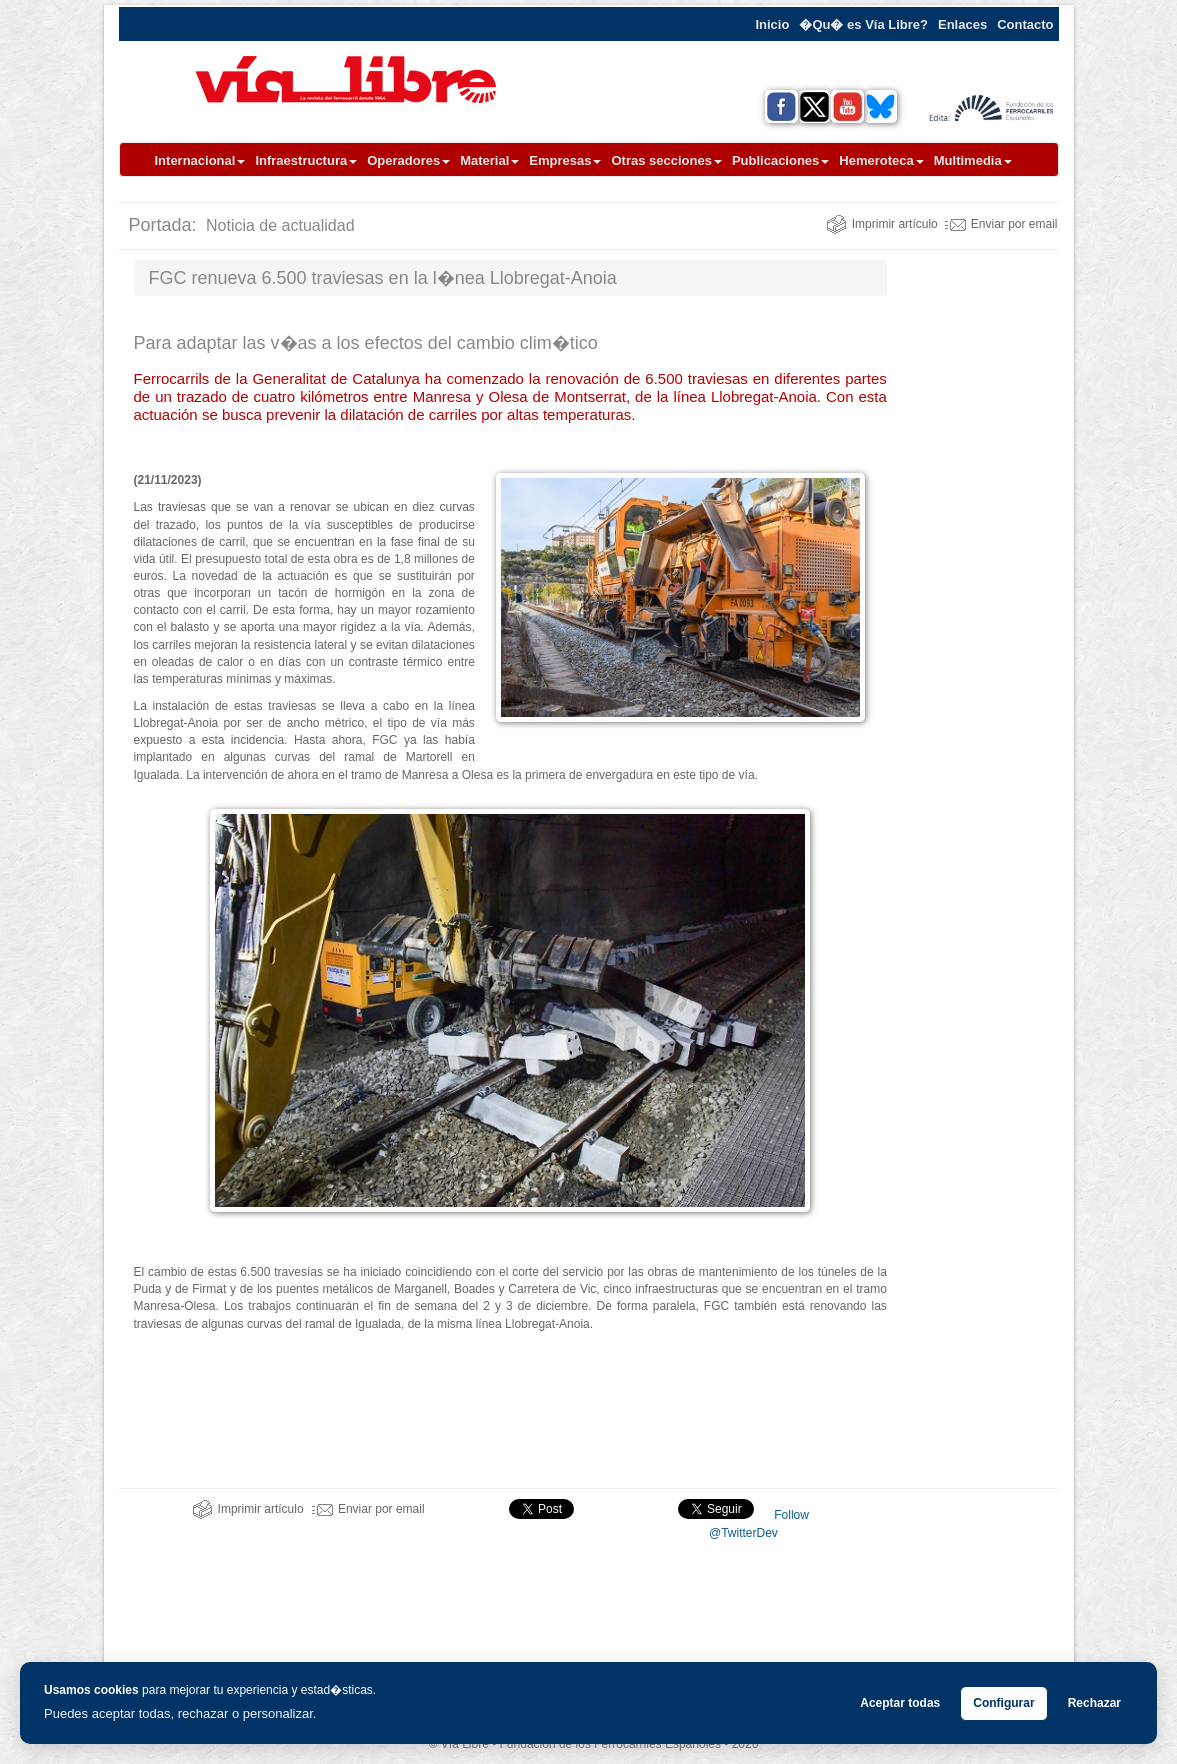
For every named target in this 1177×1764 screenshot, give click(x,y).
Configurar (1003, 1703)
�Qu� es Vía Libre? (863, 24)
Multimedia (973, 160)
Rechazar (1094, 1703)
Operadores (408, 160)
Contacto (1025, 24)
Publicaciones (780, 160)
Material (489, 160)
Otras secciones (666, 160)
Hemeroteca (881, 160)
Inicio (772, 24)
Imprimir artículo (882, 224)
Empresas (565, 160)
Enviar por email (1001, 224)
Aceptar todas (900, 1703)
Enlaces (962, 24)
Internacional (200, 160)
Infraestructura (306, 160)
